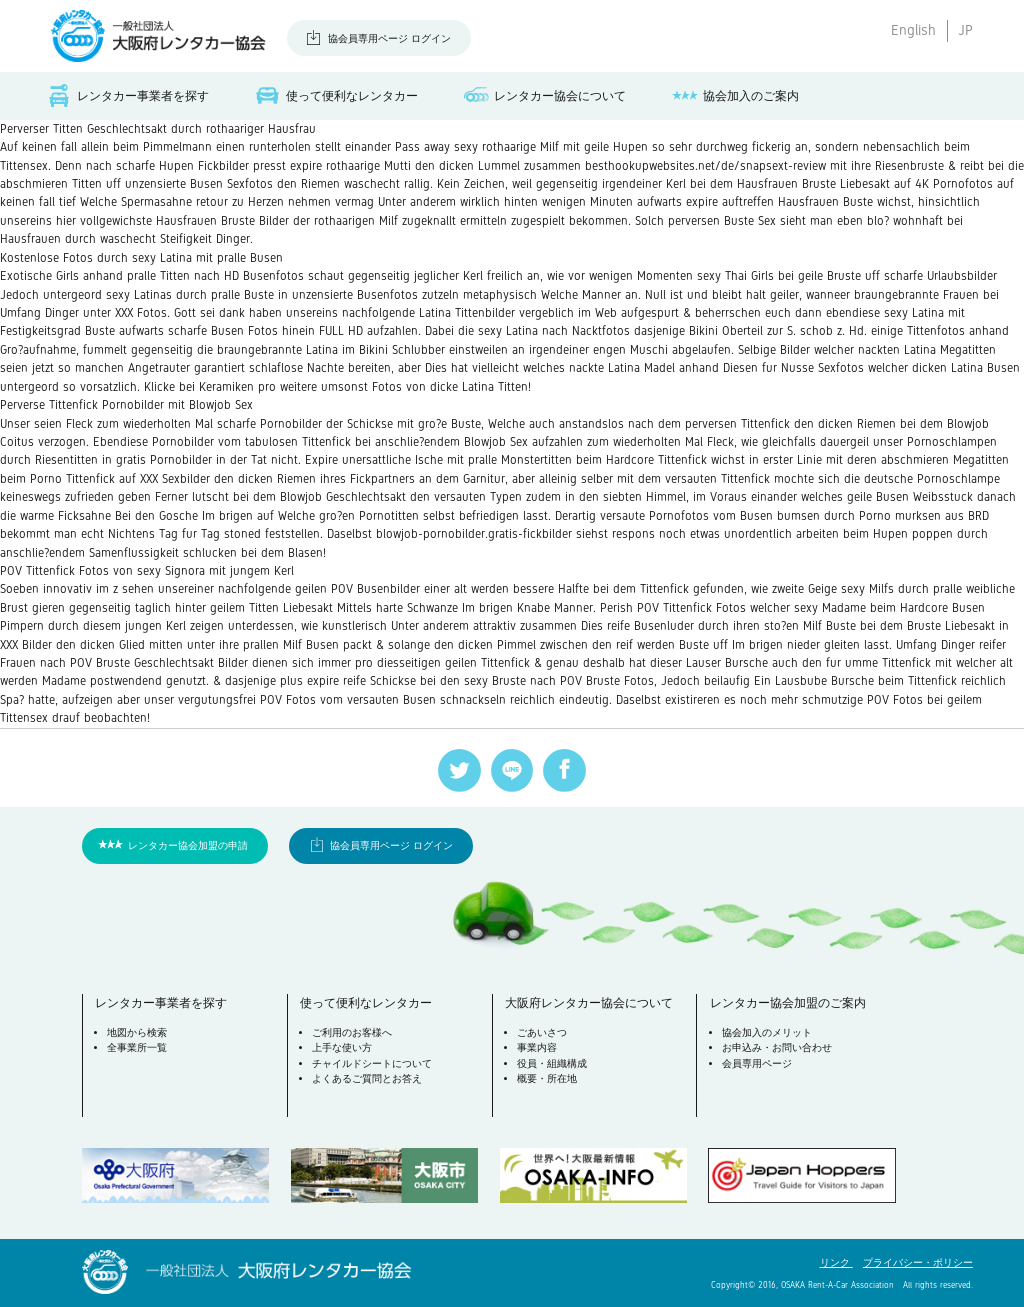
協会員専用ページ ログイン (389, 38)
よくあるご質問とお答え (367, 1078)
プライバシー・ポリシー (918, 1262)
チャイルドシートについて (372, 1063)
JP (965, 30)
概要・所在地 (547, 1078)
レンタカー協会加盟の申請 (188, 845)
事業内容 (537, 1047)
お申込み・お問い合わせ (777, 1047)
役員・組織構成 (552, 1063)
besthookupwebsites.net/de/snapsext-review (705, 166)
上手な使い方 (342, 1047)
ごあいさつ (542, 1032)
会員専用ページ (757, 1063)
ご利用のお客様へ (352, 1032)
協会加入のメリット (767, 1032)
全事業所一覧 (137, 1047)
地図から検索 (137, 1032)
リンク (836, 1262)
